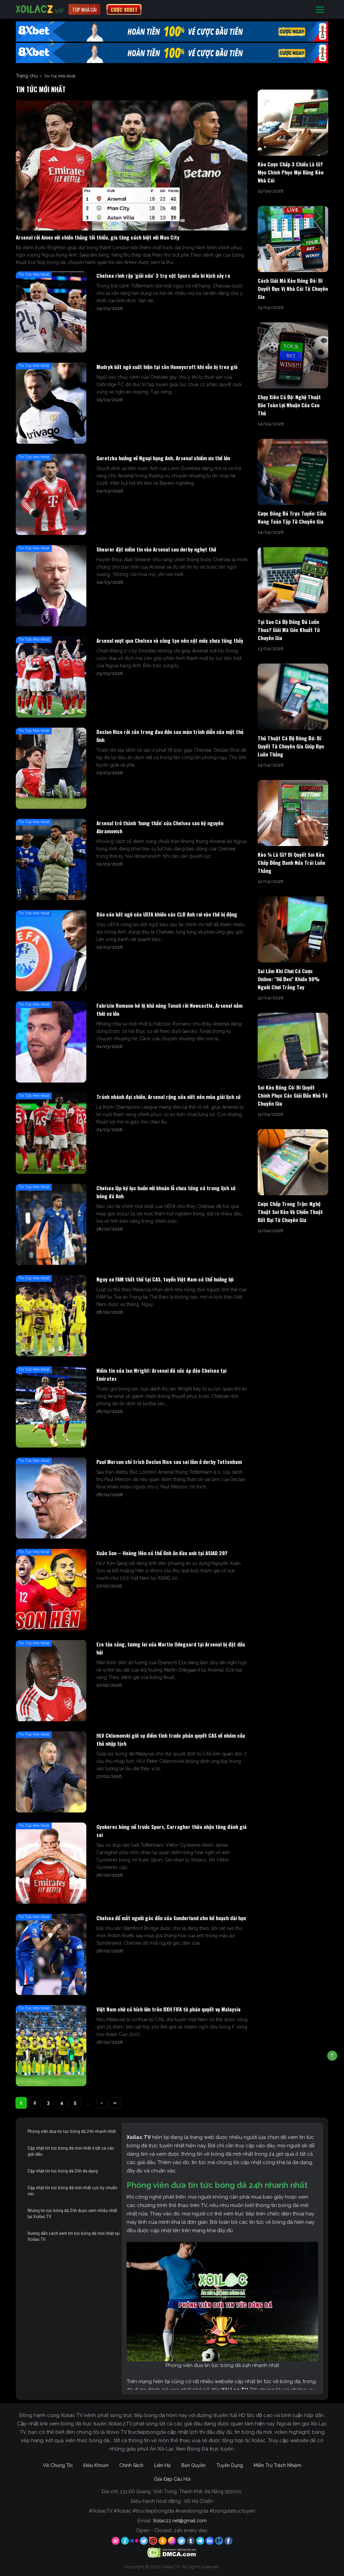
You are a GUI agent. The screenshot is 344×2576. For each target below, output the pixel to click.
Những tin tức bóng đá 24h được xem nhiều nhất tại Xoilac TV (72, 2213)
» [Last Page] (115, 2102)
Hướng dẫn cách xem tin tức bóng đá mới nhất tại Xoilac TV (74, 2236)
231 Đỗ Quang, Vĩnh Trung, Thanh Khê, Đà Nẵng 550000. (181, 2491)
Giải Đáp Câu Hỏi (172, 2479)
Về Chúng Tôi (58, 2465)
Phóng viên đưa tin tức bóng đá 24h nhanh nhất (72, 2131)
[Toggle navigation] (319, 9)
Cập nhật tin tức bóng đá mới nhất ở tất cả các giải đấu (71, 2151)
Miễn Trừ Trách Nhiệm (277, 2465)
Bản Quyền (193, 2465)
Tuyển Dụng (229, 2465)
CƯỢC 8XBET (124, 9)
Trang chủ (27, 75)
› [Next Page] (101, 2102)
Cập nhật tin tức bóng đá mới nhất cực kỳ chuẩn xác (72, 2190)
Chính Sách (131, 2465)
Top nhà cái (84, 9)
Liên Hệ (162, 2465)
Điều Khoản (96, 2465)
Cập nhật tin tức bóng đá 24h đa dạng (63, 2170)
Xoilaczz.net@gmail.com (180, 2520)
